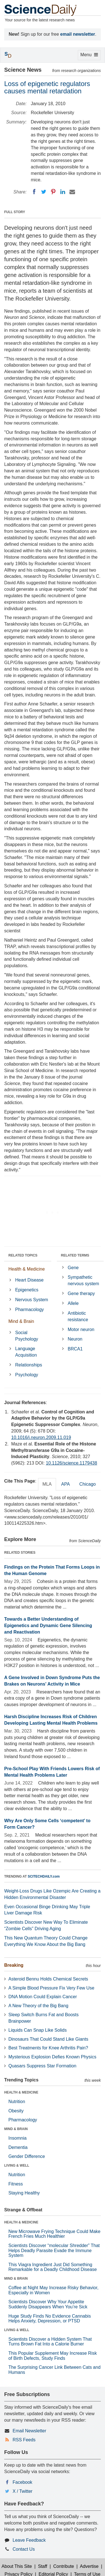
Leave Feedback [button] (29, 2540)
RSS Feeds (24, 2439)
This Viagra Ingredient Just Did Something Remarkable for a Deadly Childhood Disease (52, 2267)
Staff (42, 2566)
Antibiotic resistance (78, 1316)
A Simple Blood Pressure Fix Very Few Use (51, 1988)
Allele (73, 1303)
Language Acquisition (26, 1351)
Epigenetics (26, 1289)
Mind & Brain (21, 1321)
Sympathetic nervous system (83, 1280)
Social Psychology (26, 1335)
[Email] (72, 191)
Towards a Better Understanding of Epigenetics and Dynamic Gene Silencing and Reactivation (48, 1625)
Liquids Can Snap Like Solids (37, 2030)
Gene (73, 1267)
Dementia (17, 2147)
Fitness (15, 2184)
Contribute (63, 2566)
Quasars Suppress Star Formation (42, 2065)
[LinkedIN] (62, 191)
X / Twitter (22, 2491)
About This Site (17, 2566)
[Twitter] (43, 191)
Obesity (16, 2110)
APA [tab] (65, 1484)
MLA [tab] (47, 1484)
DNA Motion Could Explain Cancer (42, 1996)
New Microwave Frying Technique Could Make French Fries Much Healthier (54, 2234)
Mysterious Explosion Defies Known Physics (52, 2056)
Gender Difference (26, 2156)
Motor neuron (81, 1329)
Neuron (75, 1339)
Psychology (26, 1374)
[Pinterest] (53, 191)
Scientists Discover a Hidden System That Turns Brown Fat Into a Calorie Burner (50, 2342)
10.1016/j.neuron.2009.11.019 (41, 1437)
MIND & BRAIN (16, 2129)
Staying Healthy (24, 2193)
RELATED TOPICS (23, 1255)
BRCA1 (75, 1348)
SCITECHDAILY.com (44, 1876)
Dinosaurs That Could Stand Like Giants (48, 2039)
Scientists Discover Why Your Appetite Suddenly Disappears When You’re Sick (47, 2304)
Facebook (22, 2482)
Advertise (89, 2566)
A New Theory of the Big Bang (38, 2005)
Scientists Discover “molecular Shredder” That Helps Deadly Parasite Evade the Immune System (54, 2250)
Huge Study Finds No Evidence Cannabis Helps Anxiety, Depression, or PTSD (49, 2319)
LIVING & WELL (16, 2165)
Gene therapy (81, 1293)
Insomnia (17, 2138)
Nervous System (31, 1299)
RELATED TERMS (75, 1255)
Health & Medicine (26, 1269)
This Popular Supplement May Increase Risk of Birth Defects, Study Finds (52, 2356)
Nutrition (16, 2101)
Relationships (28, 1365)
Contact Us (24, 2549)
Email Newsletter (29, 2430)
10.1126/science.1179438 (71, 1463)
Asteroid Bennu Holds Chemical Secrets (48, 1979)
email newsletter (77, 34)
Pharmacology (29, 1309)
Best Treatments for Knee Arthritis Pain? (48, 2047)
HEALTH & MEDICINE (21, 2092)
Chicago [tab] (87, 1484)
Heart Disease (29, 1280)
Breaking (13, 1965)
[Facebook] (34, 191)
